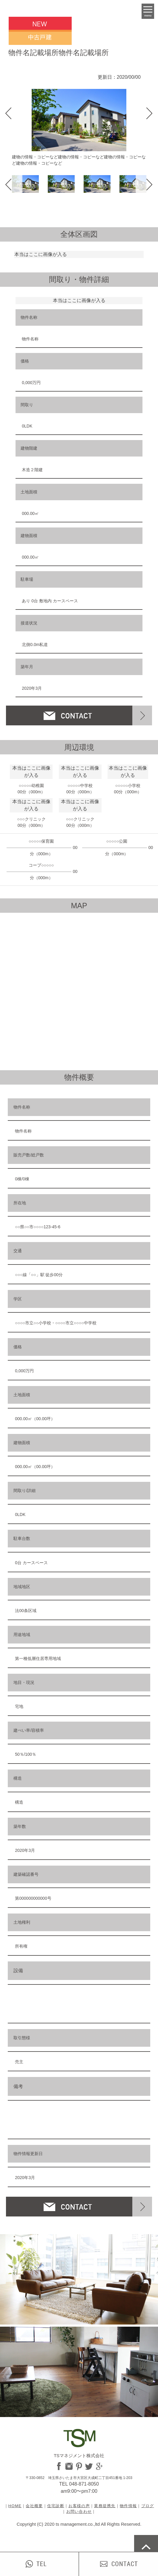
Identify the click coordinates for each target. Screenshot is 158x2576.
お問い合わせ (79, 2511)
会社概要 (34, 2506)
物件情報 (128, 2506)
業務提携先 (105, 2506)
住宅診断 (55, 2506)
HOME (15, 2506)
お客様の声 (79, 2506)
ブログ (147, 2506)
